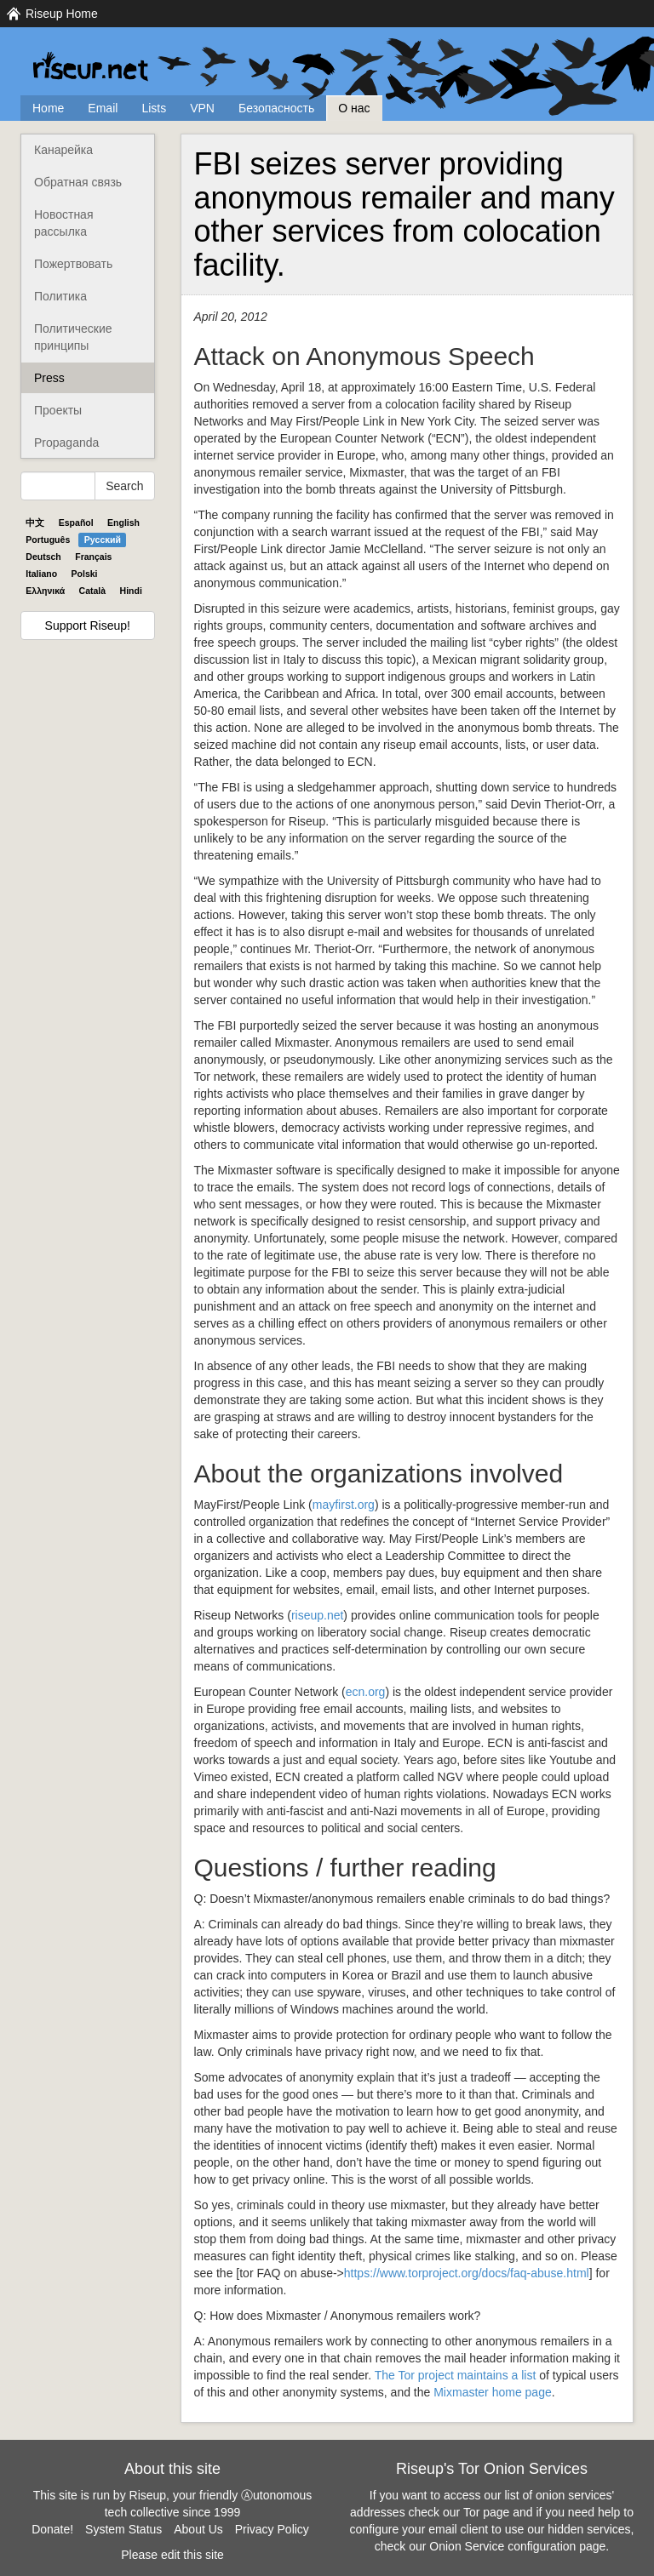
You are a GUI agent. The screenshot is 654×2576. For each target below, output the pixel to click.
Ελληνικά (45, 590)
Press (49, 378)
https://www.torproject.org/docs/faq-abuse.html (466, 2273)
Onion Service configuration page (517, 2546)
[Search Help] (57, 485)
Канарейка (63, 150)
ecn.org (366, 1692)
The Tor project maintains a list (455, 2375)
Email (103, 108)
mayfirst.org (344, 1504)
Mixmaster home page (492, 2392)
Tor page (486, 2512)
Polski (85, 573)
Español (76, 522)
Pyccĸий (102, 539)
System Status (123, 2529)
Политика (60, 296)
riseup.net (317, 1615)
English (123, 522)
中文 (35, 522)
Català (92, 590)
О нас (354, 108)
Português (48, 539)
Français (93, 556)
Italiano (41, 573)
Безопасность (276, 108)
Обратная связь (78, 182)
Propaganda (66, 442)
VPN (202, 108)
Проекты (58, 410)
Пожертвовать (73, 264)
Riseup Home (62, 13)
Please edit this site (172, 2555)
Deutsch (43, 556)
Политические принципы (73, 337)
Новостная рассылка (63, 223)
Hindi (131, 590)
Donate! (52, 2529)
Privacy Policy (272, 2529)
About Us (198, 2529)
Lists (153, 108)
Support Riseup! (87, 625)
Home (48, 108)
